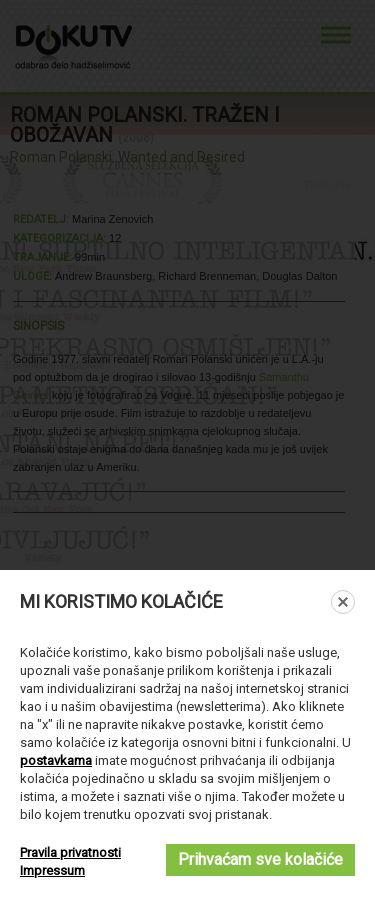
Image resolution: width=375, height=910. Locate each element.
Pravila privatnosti (70, 852)
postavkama (56, 760)
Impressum (52, 870)
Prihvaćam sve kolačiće (260, 859)
